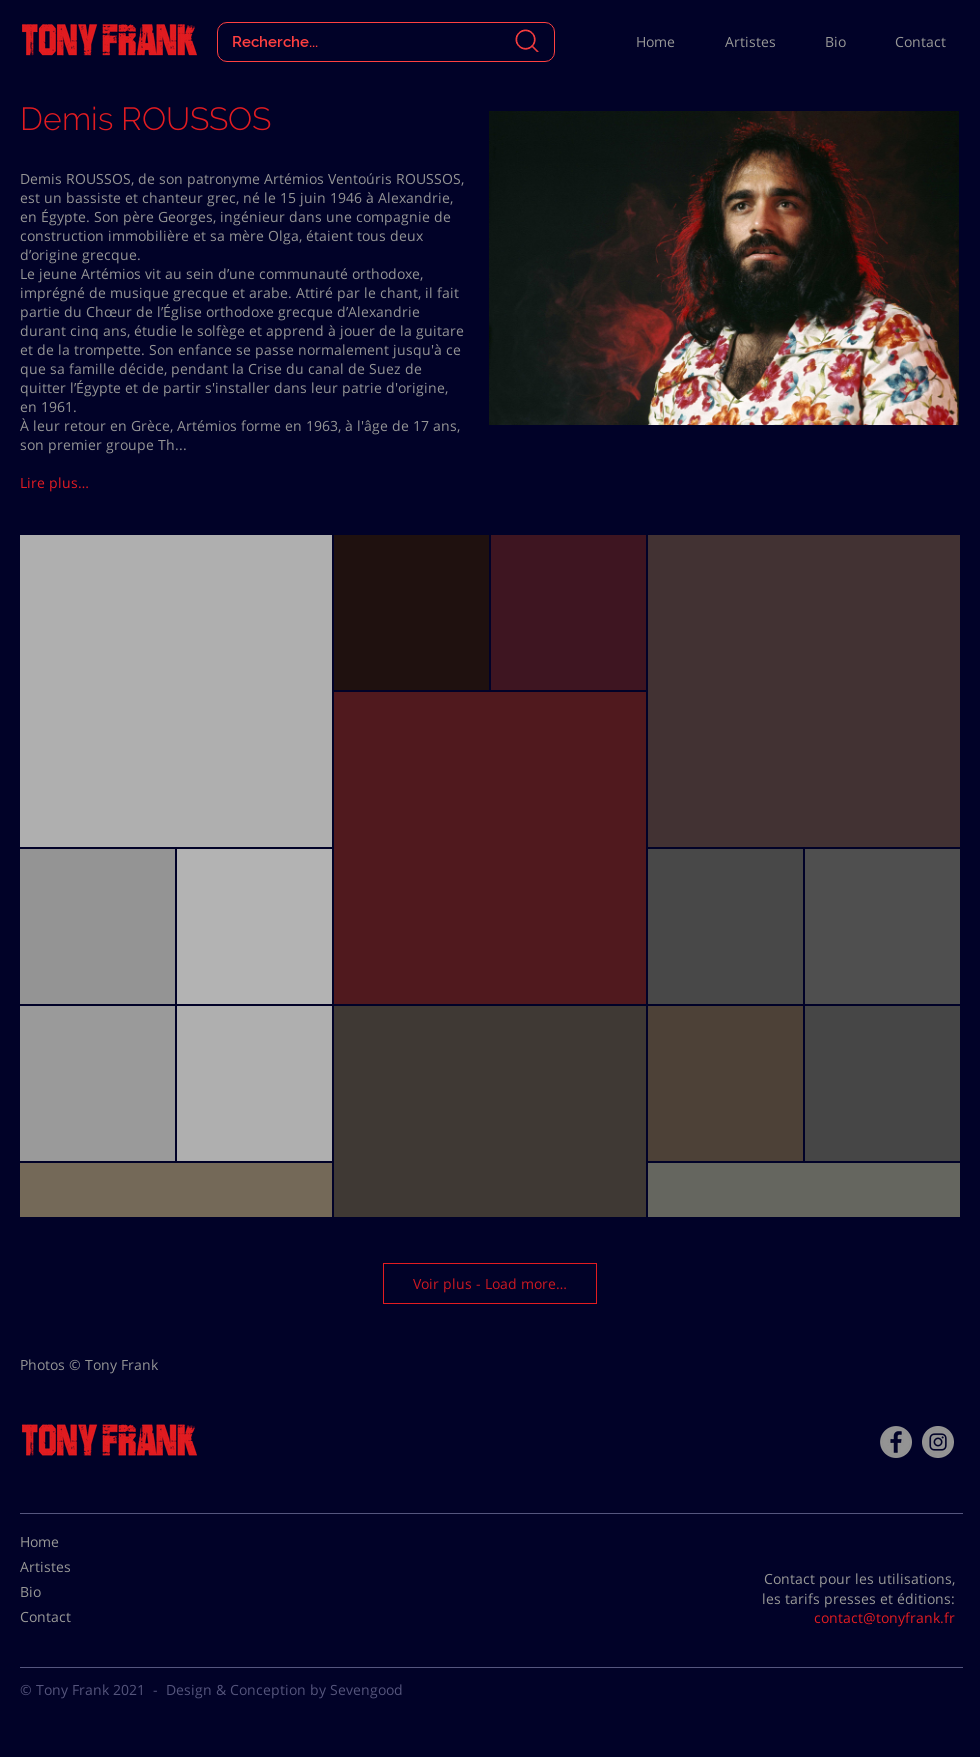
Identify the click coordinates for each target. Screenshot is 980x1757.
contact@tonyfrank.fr (884, 1617)
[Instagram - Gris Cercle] (938, 1442)
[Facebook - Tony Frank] (896, 1442)
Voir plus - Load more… (490, 1283)
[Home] (70, 1542)
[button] (91, 483)
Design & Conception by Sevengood (284, 1689)
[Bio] (70, 1592)
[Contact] (70, 1617)
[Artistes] (70, 1567)
